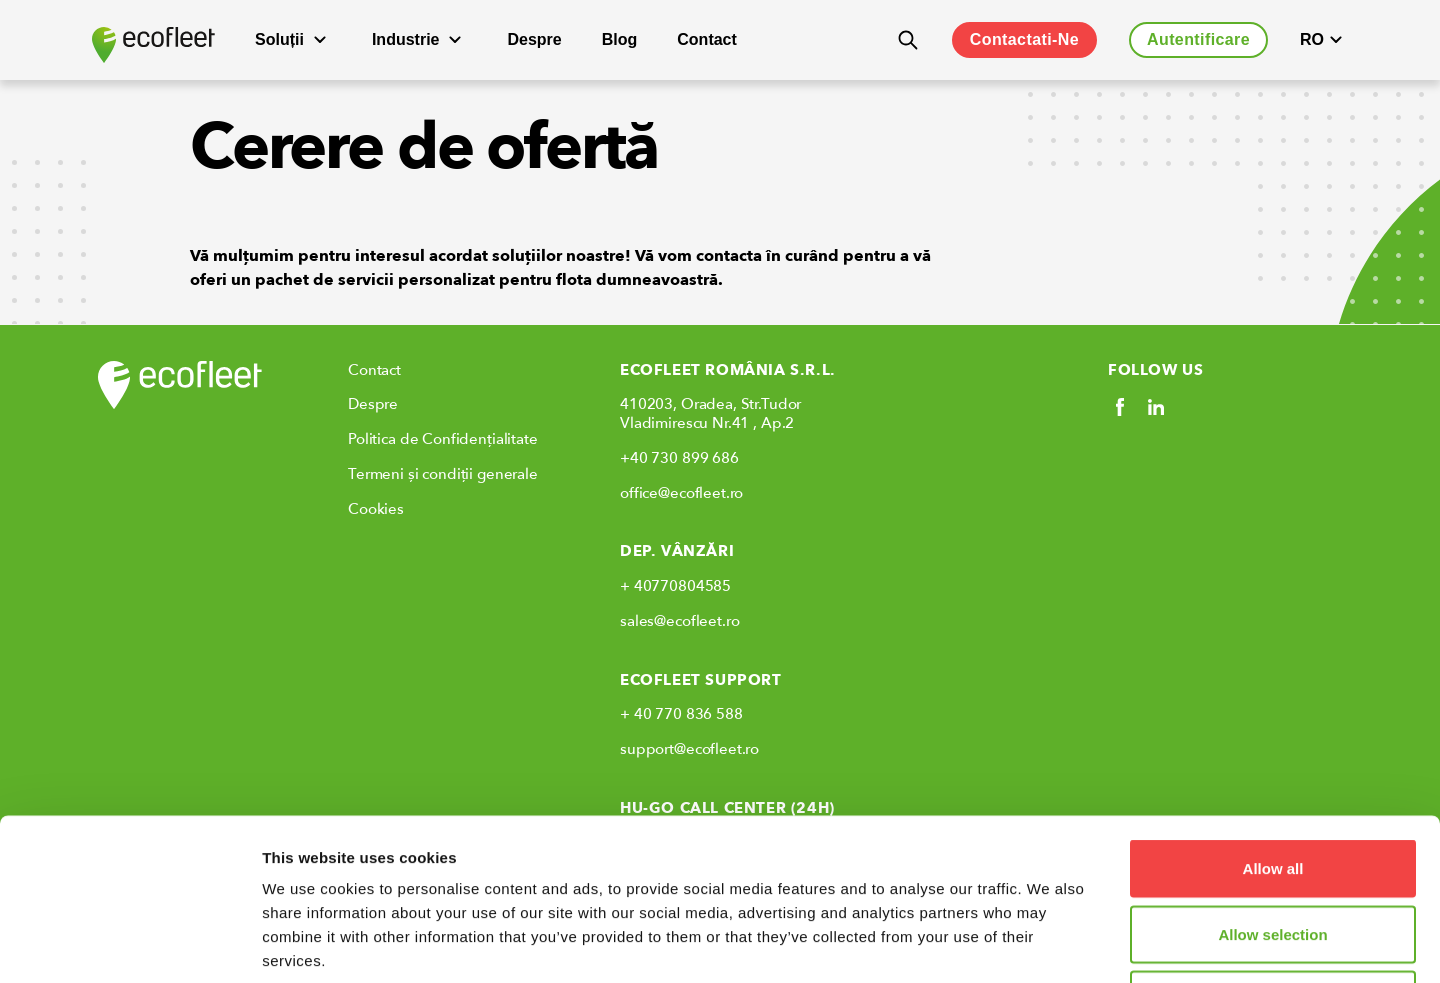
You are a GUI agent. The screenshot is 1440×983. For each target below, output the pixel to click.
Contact (707, 39)
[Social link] (1120, 407)
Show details (1049, 943)
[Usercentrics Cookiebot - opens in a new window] (129, 944)
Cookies (376, 509)
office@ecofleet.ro (681, 493)
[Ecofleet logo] (153, 45)
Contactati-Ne (1024, 39)
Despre (534, 39)
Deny (1273, 851)
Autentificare (1198, 39)
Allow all (1273, 720)
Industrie (420, 40)
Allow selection (1272, 786)
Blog (620, 39)
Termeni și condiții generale (443, 474)
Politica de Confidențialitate (443, 439)
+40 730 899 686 (679, 458)
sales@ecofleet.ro (679, 621)
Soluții (293, 40)
